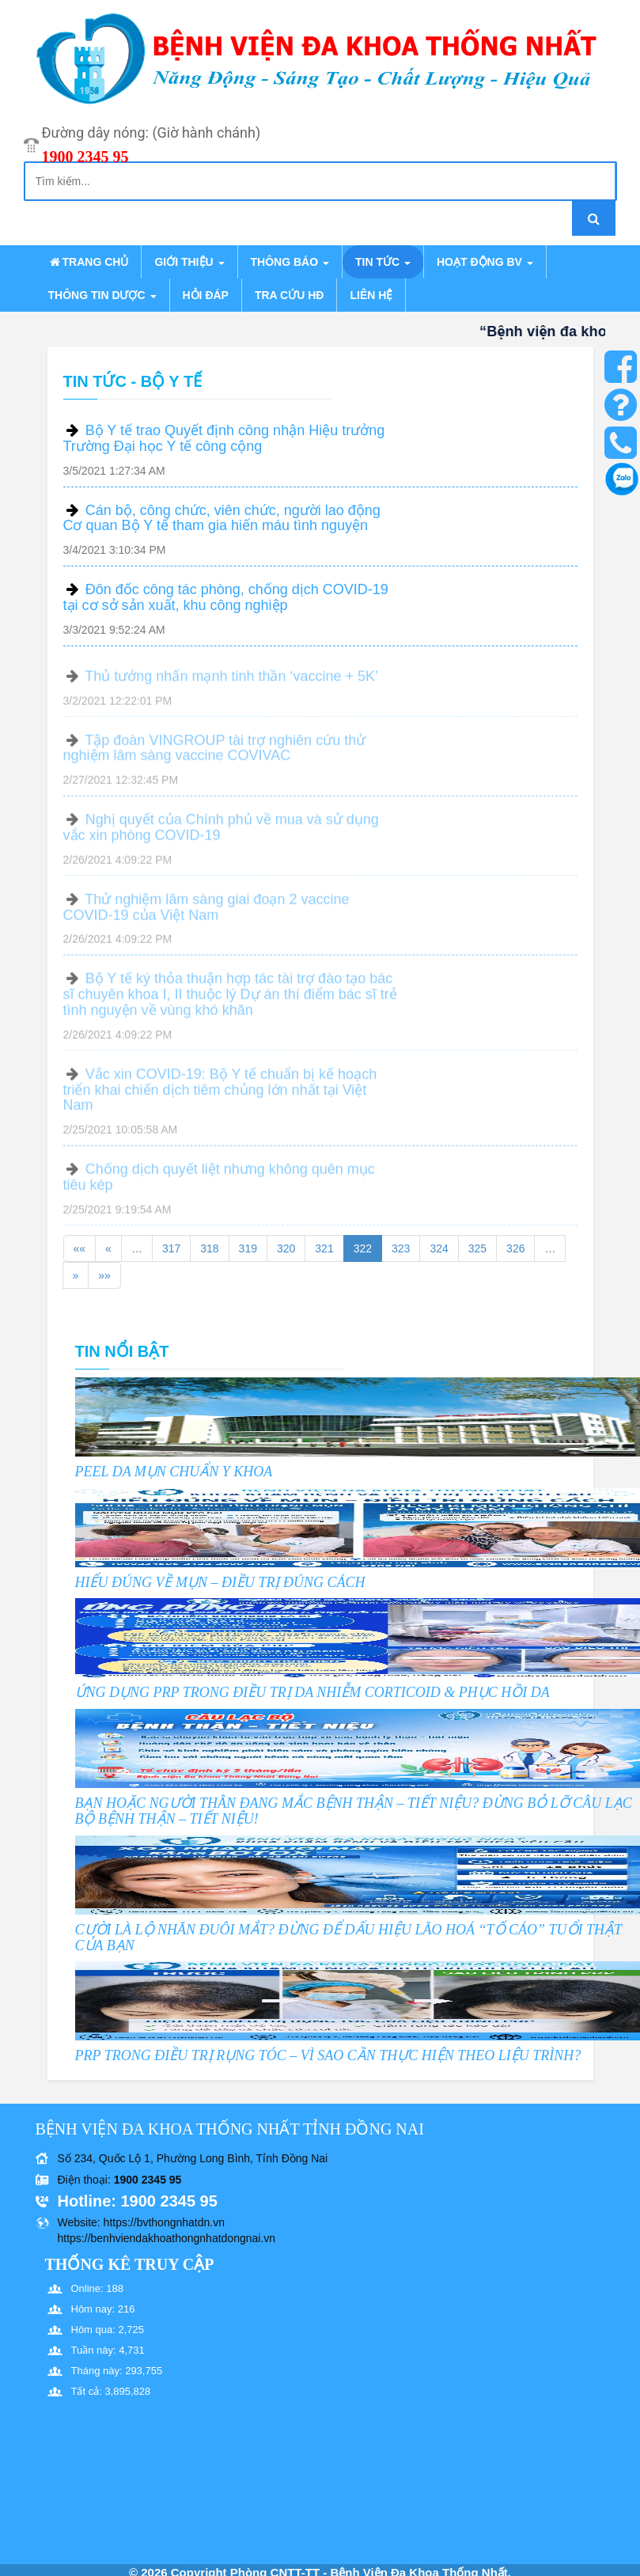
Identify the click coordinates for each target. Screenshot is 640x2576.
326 (515, 1248)
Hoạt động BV (485, 262)
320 (286, 1248)
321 (324, 1248)
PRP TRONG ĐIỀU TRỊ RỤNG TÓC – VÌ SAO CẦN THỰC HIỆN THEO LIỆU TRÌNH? (328, 2055)
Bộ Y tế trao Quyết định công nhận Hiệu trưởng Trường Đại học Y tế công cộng (224, 438)
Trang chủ (88, 262)
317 (171, 1248)
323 (401, 1248)
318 (209, 1248)
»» (104, 1275)
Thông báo (290, 262)
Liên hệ (371, 295)
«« (80, 1248)
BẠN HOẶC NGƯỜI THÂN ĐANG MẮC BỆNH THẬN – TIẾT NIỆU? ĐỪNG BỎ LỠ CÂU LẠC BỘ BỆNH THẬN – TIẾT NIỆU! (353, 1811)
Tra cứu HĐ (289, 295)
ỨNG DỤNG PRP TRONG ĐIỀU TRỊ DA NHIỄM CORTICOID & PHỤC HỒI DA (312, 1692)
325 (477, 1248)
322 (363, 1248)
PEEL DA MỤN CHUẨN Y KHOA (174, 1471)
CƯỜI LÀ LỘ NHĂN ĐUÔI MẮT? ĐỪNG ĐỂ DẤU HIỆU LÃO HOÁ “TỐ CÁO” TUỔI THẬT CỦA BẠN (348, 1937)
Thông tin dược (102, 295)
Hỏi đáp (206, 295)
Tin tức (383, 262)
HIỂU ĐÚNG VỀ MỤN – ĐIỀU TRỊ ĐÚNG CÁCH (220, 1582)
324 (439, 1248)
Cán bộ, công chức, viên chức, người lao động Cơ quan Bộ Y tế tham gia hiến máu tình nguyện (222, 518)
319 (248, 1248)
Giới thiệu (189, 262)
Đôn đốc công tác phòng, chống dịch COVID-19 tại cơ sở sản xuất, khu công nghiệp (225, 597)
